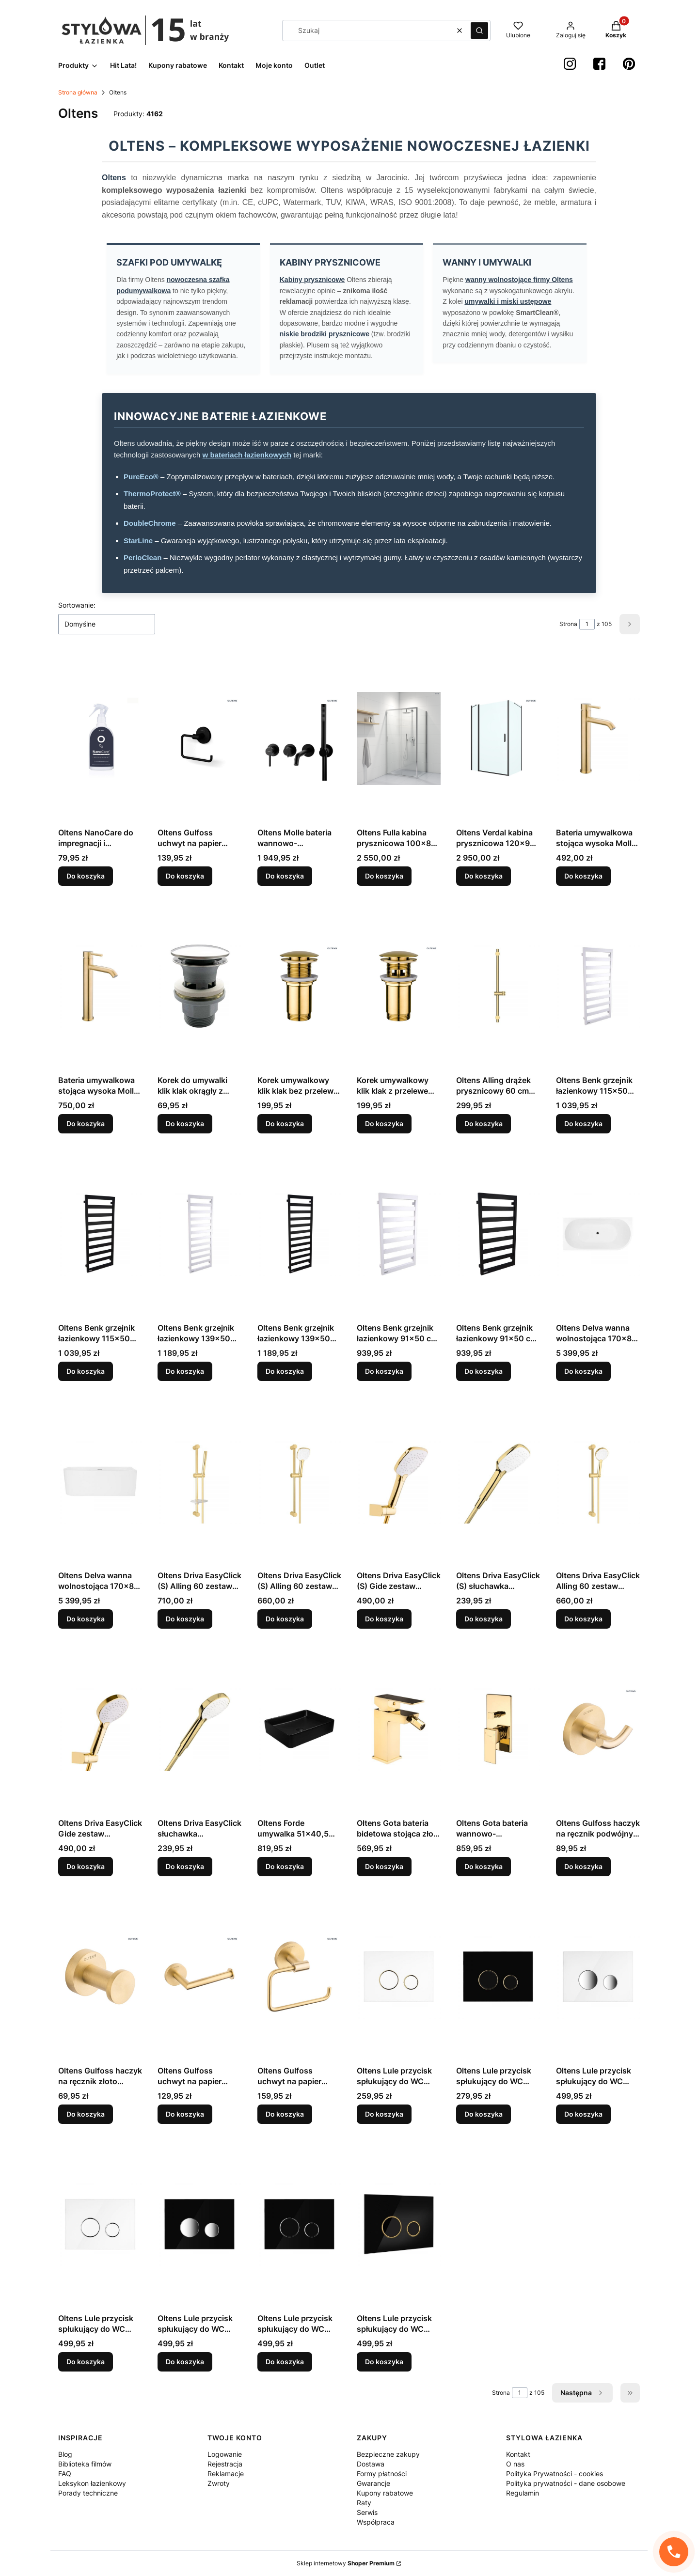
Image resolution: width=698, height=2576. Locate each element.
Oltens (114, 177)
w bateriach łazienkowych (247, 455)
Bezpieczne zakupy (388, 2454)
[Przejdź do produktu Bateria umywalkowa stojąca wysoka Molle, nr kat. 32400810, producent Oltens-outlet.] (100, 986)
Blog (65, 2454)
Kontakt (518, 2454)
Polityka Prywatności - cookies (554, 2473)
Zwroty (218, 2483)
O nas (515, 2464)
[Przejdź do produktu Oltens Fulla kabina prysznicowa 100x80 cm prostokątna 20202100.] (399, 738)
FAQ (64, 2473)
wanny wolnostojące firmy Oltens (519, 279)
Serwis (367, 2512)
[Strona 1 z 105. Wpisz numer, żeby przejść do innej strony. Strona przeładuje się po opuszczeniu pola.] (587, 624)
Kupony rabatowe (385, 2493)
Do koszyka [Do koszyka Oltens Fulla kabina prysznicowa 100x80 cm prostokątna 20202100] (384, 876)
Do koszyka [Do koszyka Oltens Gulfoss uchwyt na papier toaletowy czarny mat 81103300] (185, 876)
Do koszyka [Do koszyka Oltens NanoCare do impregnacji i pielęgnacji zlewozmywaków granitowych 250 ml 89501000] (85, 876)
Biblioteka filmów (84, 2464)
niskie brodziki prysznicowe (324, 334)
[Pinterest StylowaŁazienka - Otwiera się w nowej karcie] (629, 64)
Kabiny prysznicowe (312, 279)
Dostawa (370, 2464)
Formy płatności (382, 2473)
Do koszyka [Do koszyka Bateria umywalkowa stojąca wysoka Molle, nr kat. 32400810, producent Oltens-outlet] (85, 1123)
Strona (568, 624)
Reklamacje (225, 2473)
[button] (479, 30)
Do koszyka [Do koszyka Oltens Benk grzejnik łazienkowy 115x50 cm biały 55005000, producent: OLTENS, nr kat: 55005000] (583, 1123)
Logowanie (224, 2454)
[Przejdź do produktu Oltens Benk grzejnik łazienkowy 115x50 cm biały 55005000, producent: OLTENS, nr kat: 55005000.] (598, 986)
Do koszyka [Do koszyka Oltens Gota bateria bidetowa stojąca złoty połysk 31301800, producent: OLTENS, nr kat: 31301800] (384, 1866)
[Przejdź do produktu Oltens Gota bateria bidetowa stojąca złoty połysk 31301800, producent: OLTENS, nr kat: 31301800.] (399, 1729)
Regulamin (522, 2493)
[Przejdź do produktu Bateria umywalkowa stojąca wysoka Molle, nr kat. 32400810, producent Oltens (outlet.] (598, 738)
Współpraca (376, 2522)
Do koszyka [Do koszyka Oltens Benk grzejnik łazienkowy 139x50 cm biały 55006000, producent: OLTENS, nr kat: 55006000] (185, 1371)
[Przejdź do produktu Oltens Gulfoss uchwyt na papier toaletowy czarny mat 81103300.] (199, 738)
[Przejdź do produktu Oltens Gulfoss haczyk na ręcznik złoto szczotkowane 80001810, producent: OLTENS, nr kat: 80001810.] (100, 1976)
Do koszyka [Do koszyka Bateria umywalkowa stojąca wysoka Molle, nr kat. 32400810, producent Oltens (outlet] (583, 876)
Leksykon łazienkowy (92, 2483)
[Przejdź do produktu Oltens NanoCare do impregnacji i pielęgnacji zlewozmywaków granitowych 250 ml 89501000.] (100, 738)
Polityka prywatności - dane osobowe (565, 2483)
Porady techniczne (88, 2493)
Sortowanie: (76, 605)
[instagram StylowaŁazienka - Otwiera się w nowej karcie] (570, 64)
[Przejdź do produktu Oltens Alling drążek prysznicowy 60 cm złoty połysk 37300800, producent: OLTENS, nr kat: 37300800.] (498, 986)
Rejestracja (224, 2464)
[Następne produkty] (582, 2393)
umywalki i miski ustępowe (507, 301)
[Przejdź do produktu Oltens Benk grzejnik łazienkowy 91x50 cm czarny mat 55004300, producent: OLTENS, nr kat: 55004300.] (498, 1234)
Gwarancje (373, 2483)
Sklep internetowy (346, 2563)
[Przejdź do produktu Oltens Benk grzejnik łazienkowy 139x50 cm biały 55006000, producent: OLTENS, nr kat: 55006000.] (199, 1234)
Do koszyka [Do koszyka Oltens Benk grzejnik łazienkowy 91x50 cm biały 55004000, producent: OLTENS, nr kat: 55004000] (384, 1371)
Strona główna (77, 92)
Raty (364, 2502)
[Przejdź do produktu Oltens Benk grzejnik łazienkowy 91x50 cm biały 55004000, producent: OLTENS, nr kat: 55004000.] (399, 1234)
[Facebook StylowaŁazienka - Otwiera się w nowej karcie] (599, 64)
